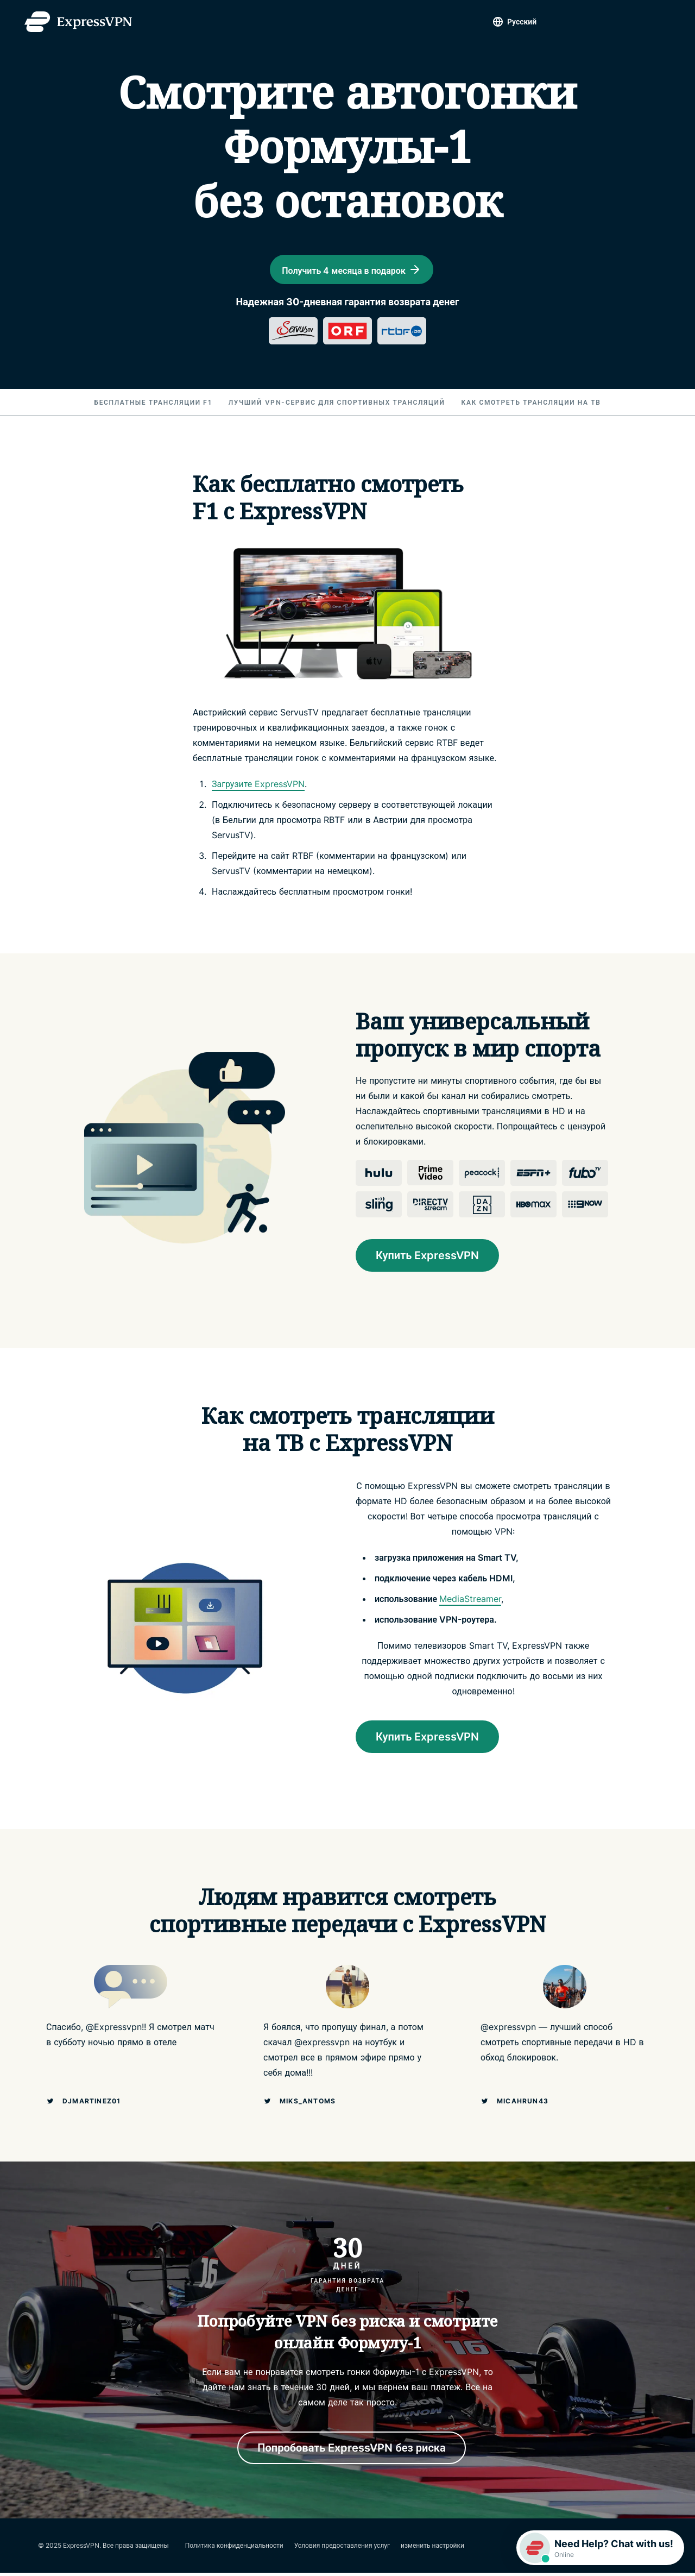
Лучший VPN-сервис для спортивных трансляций (337, 406)
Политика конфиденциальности (234, 2548)
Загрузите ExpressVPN (258, 787)
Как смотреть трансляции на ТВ (531, 406)
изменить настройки (432, 2548)
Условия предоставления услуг (342, 2548)
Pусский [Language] (521, 21)
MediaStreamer (470, 1602)
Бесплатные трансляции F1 (153, 406)
